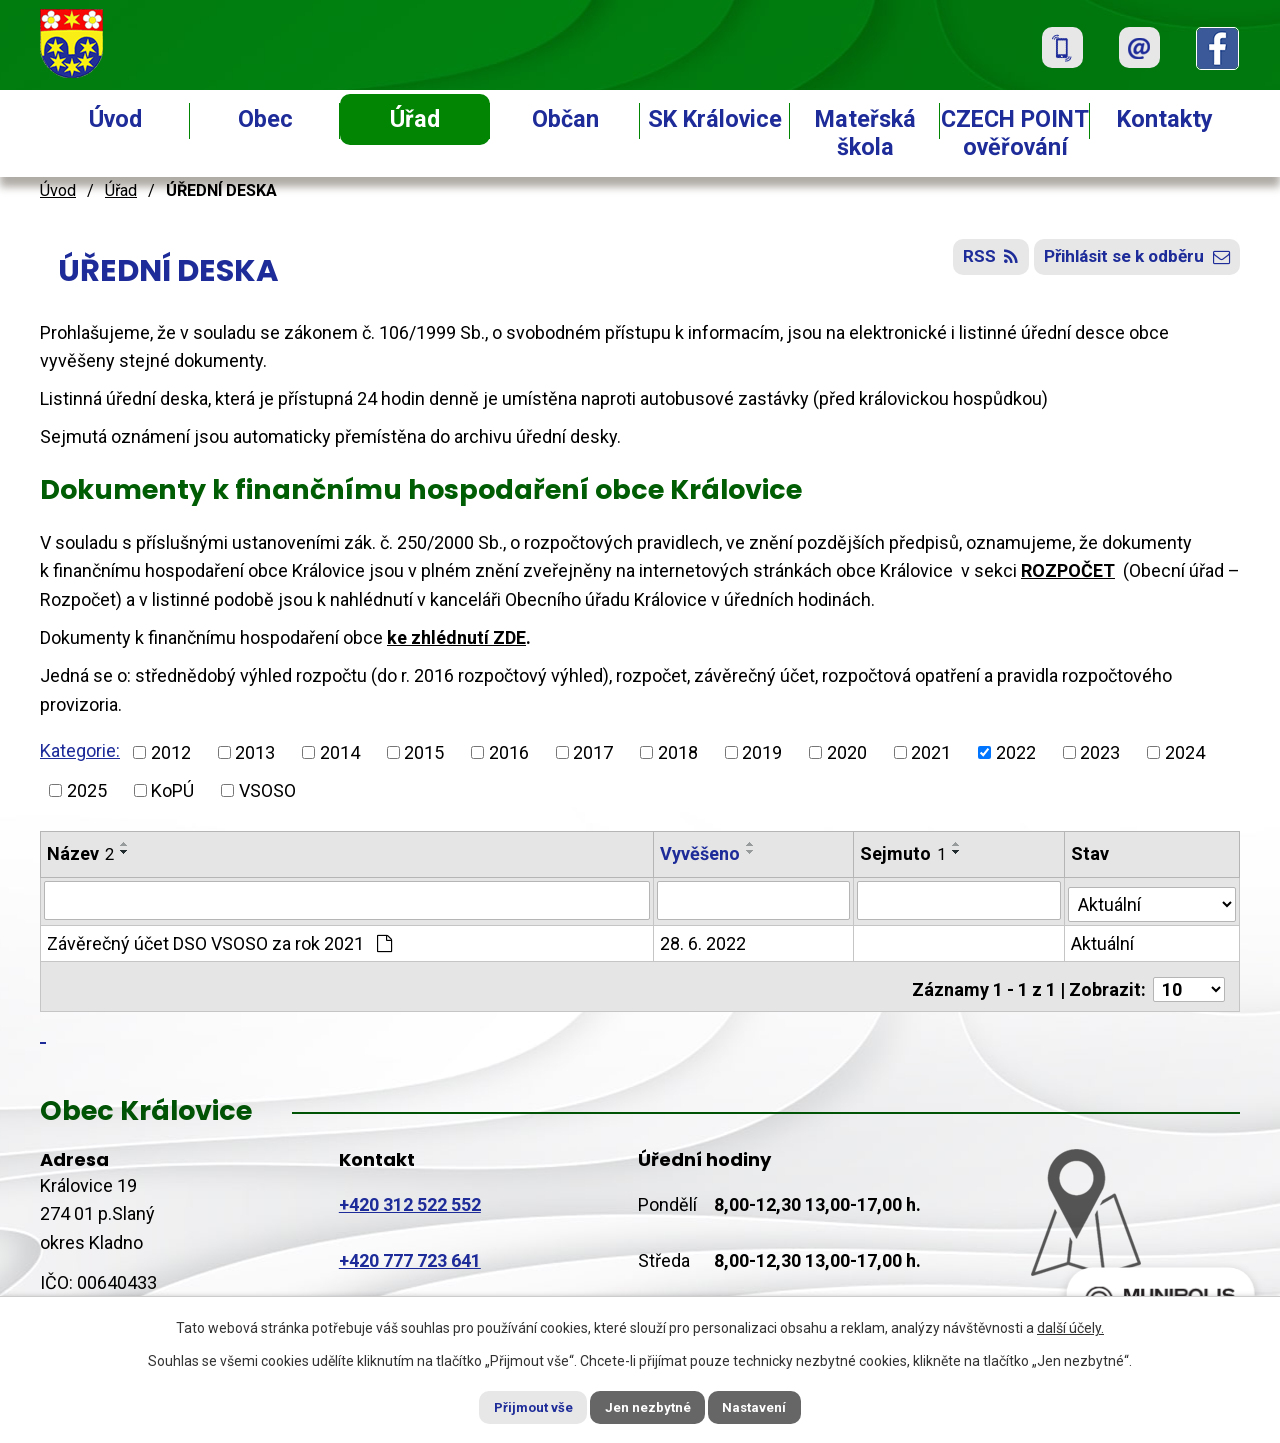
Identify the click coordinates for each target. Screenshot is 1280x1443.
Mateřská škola (865, 133)
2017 (593, 752)
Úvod (115, 119)
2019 (762, 752)
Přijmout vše (518, 1406)
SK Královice (715, 119)
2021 (931, 752)
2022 (1016, 752)
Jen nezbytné (648, 1406)
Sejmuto (905, 853)
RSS (974, 262)
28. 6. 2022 (704, 940)
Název (80, 853)
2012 (171, 752)
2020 (847, 752)
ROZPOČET (1068, 570)
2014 (340, 752)
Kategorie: (80, 750)
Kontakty (1165, 119)
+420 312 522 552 (410, 1195)
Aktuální (1104, 940)
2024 (1185, 752)
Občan (565, 119)
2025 (87, 790)
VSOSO (267, 790)
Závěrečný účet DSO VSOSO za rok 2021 (219, 940)
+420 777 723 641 (410, 1251)
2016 (509, 752)
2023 (1100, 752)
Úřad (415, 119)
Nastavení (770, 1406)
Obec (265, 119)
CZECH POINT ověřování (1015, 133)
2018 (678, 752)
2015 (424, 752)
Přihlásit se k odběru (1131, 262)
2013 (255, 752)
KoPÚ (172, 790)
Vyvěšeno (701, 853)
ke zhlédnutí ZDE (456, 637)
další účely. (1070, 1326)
